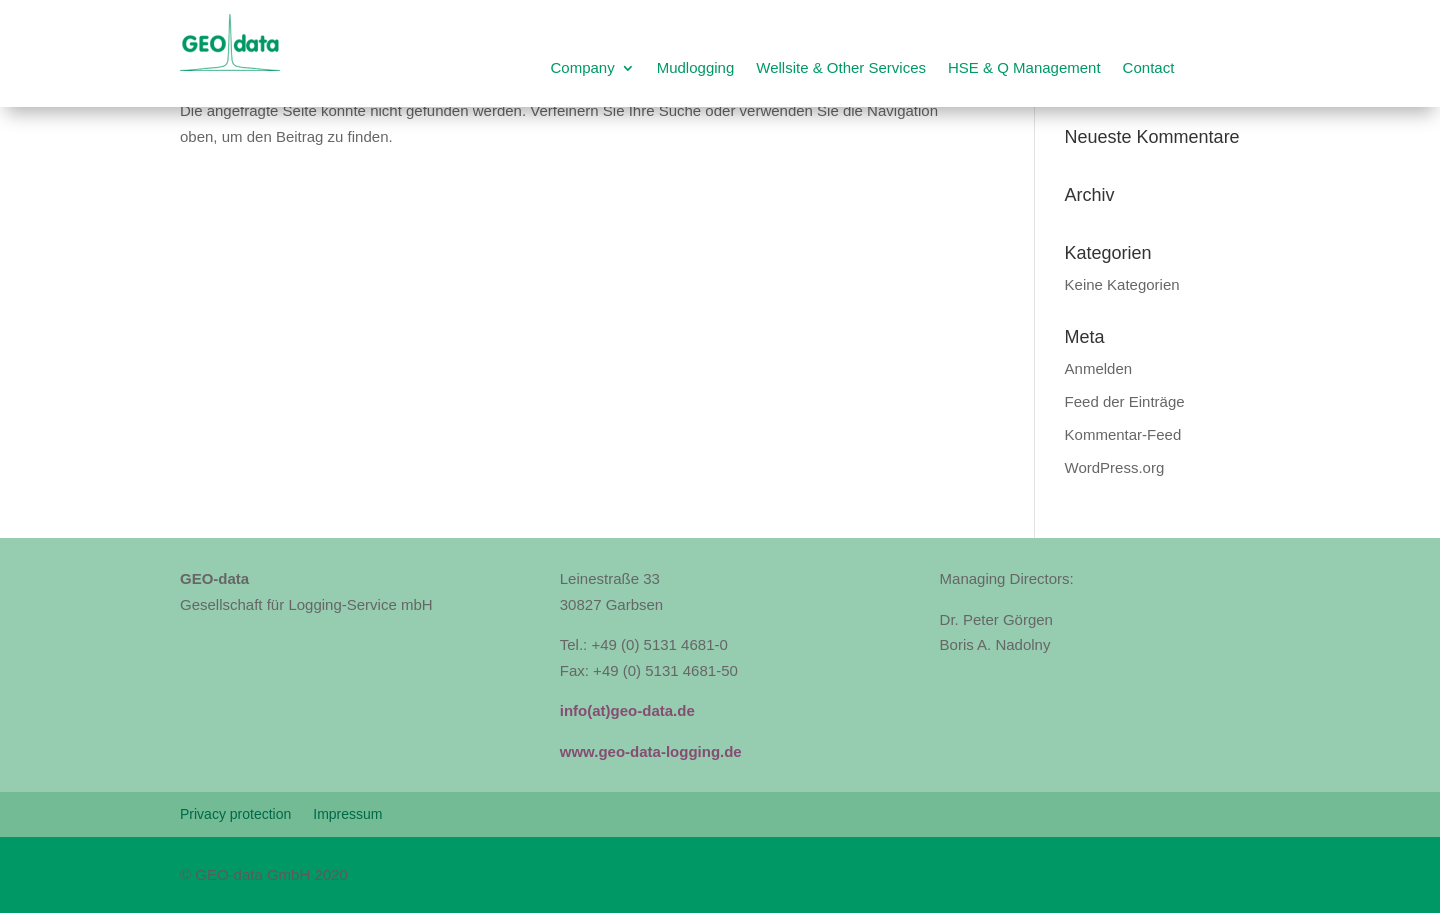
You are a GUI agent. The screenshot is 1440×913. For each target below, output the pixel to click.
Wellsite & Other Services (841, 68)
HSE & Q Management (1024, 68)
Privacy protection (235, 814)
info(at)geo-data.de (627, 710)
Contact (1149, 68)
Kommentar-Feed (1123, 434)
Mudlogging (696, 68)
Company (582, 68)
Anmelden (1099, 368)
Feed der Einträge (1125, 401)
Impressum (347, 814)
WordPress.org (1115, 467)
